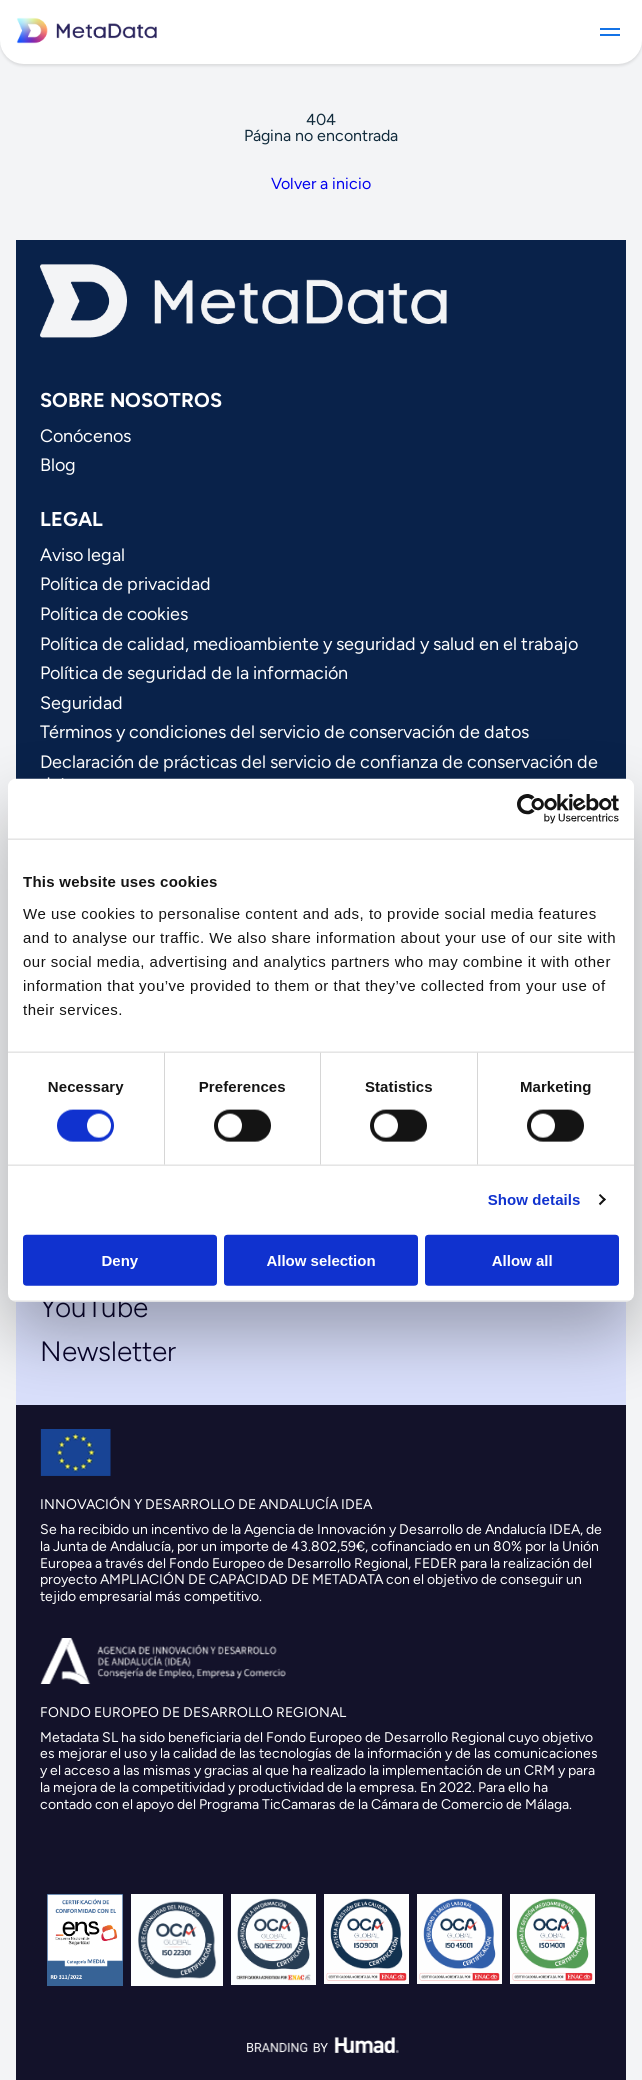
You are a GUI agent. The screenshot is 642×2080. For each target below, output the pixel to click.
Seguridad (81, 703)
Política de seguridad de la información (194, 673)
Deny (119, 1259)
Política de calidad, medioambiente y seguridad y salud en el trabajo (309, 644)
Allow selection (320, 1259)
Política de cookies (114, 614)
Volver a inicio (321, 183)
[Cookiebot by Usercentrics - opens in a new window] (531, 809)
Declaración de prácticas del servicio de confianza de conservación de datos (319, 773)
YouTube (94, 1307)
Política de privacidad (125, 584)
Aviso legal (82, 555)
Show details (534, 1199)
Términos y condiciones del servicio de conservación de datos (284, 732)
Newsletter (108, 1351)
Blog (58, 465)
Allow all (522, 1259)
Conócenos (85, 436)
